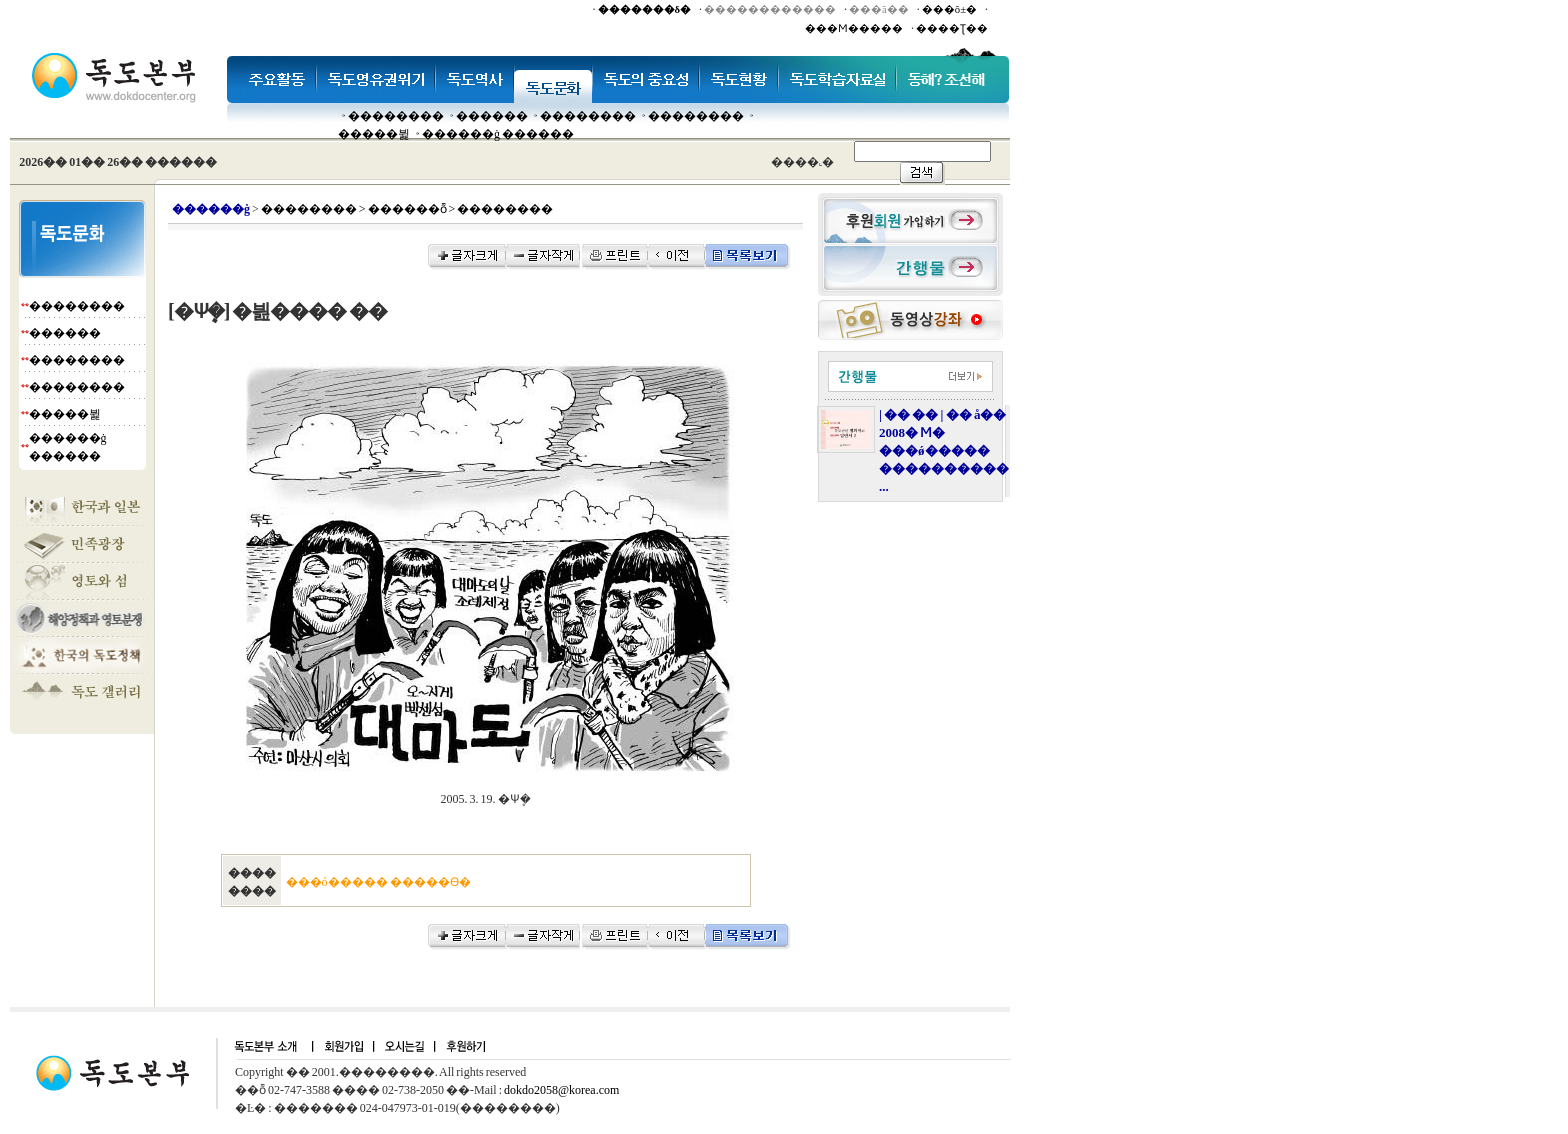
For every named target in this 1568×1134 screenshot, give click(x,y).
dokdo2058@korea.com (561, 1090)
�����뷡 (374, 134)
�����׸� (492, 116)
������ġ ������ (498, 134)
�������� (396, 116)
